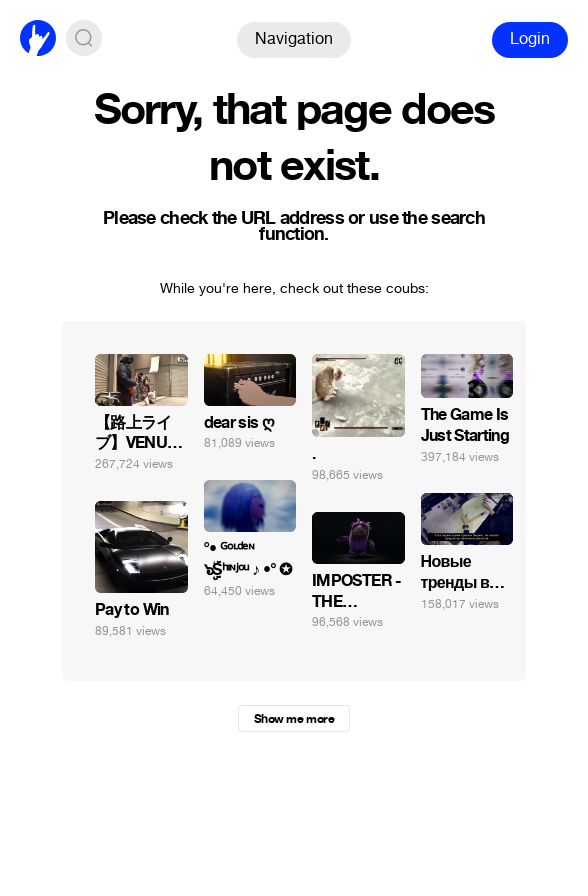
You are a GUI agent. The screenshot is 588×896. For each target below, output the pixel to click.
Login (530, 38)
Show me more (294, 719)
